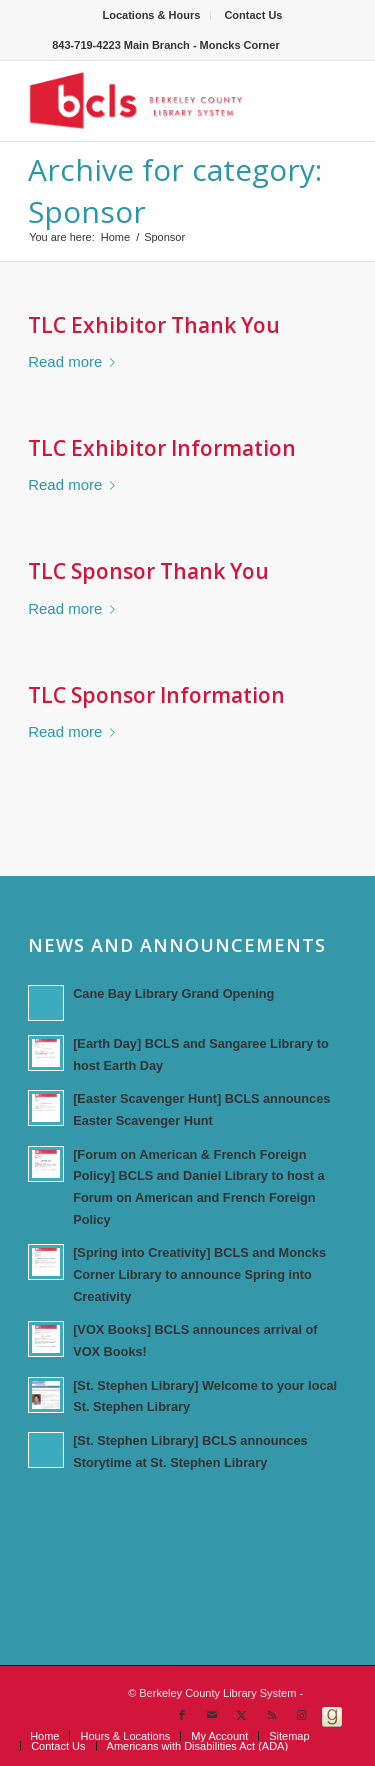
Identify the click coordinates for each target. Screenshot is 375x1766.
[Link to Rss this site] (272, 1715)
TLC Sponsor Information (156, 695)
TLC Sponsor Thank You (148, 571)
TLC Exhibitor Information (162, 448)
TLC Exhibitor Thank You (154, 325)
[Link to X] (242, 1715)
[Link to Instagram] (302, 1715)
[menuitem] (152, 15)
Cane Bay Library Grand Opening (173, 993)
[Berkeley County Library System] (155, 101)
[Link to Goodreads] (332, 1715)
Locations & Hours (152, 15)
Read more (75, 361)
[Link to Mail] (212, 1715)
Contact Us (253, 15)
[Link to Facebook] (182, 1715)
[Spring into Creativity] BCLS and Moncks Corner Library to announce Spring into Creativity (199, 1274)
